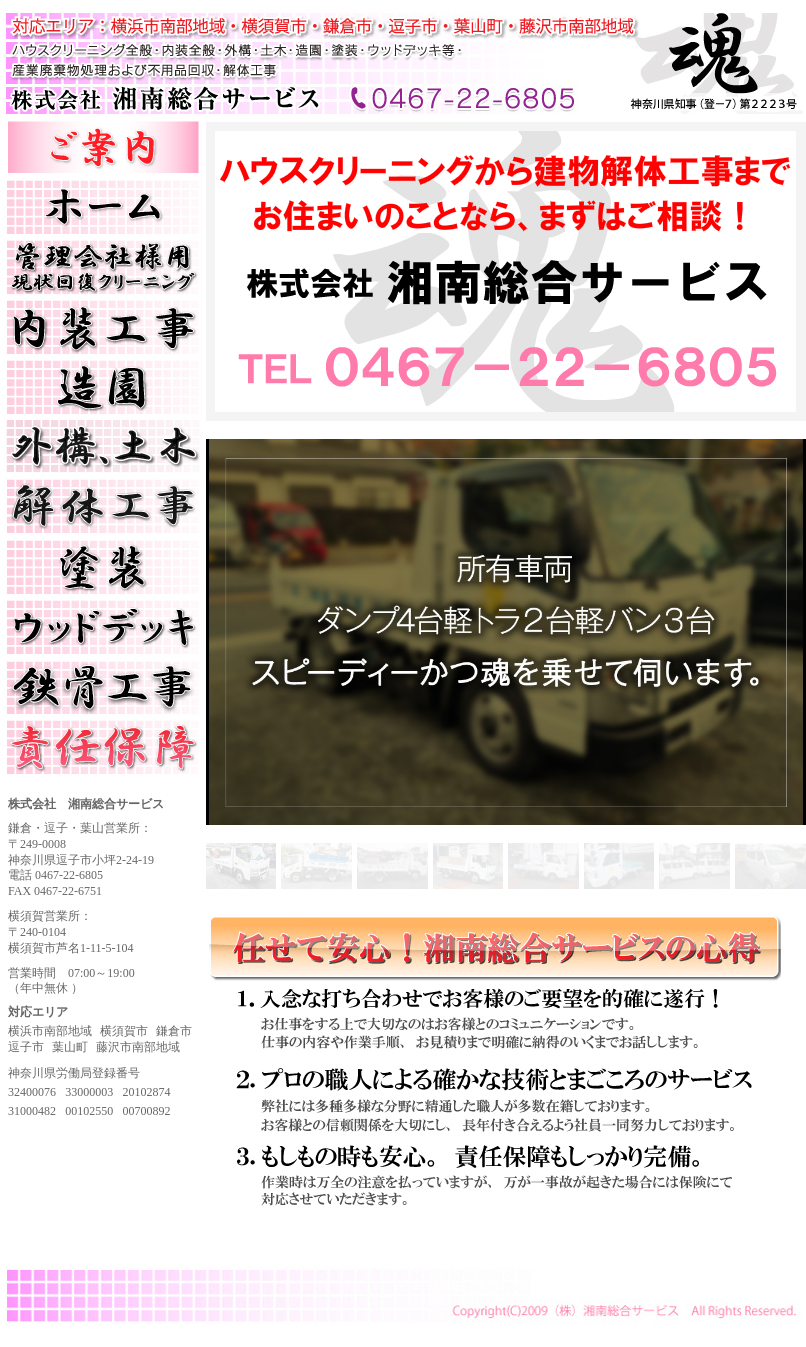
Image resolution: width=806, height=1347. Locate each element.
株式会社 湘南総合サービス (82, 17)
